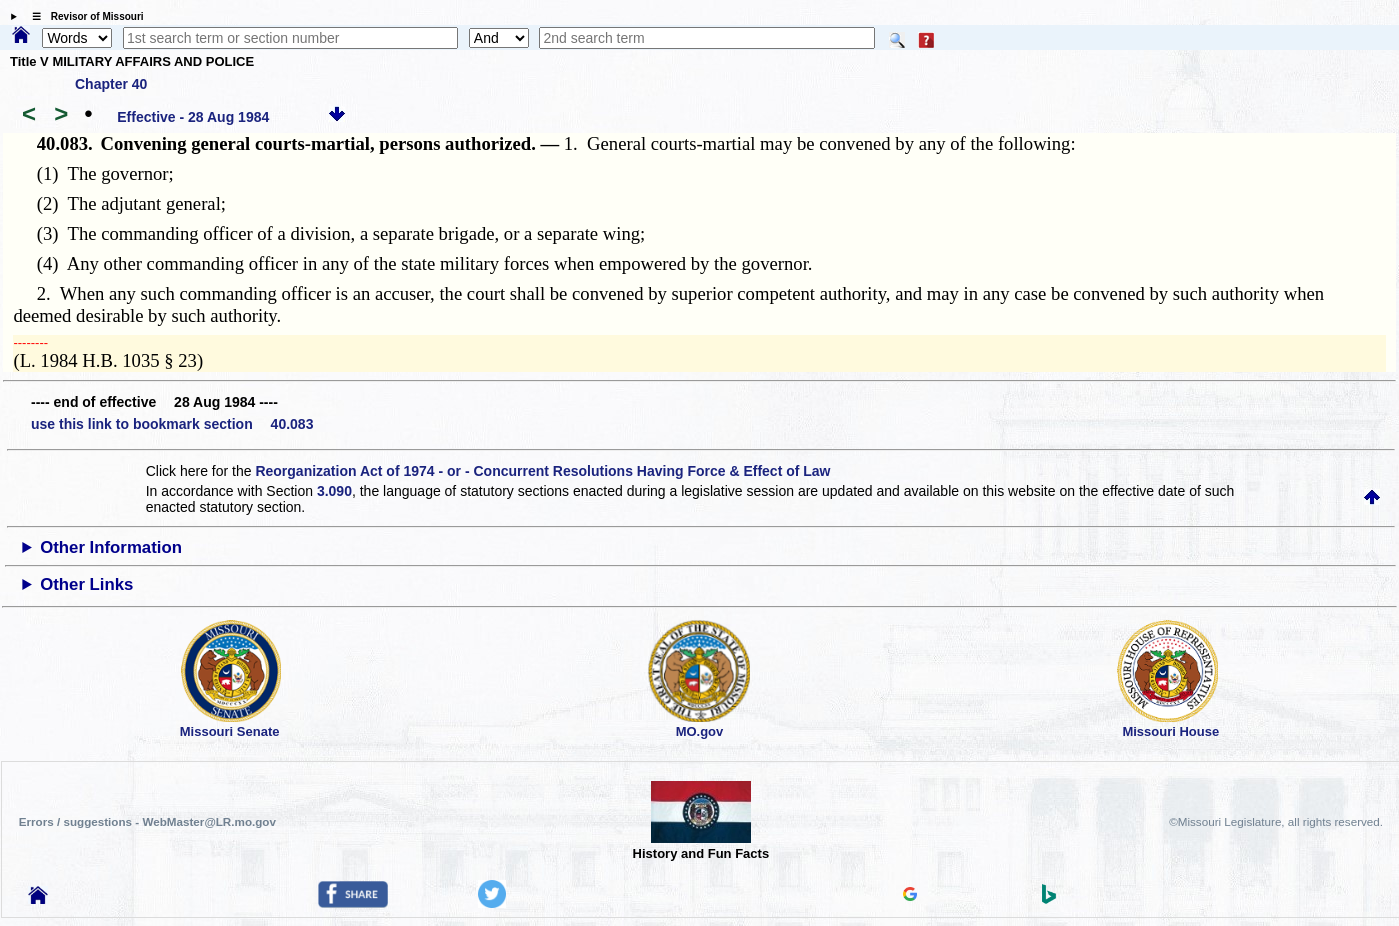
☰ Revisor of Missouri (83, 16)
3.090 (334, 491)
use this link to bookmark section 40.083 (172, 424)
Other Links (86, 584)
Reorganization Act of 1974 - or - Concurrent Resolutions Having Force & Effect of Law (542, 471)
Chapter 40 (111, 84)
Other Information (111, 547)
